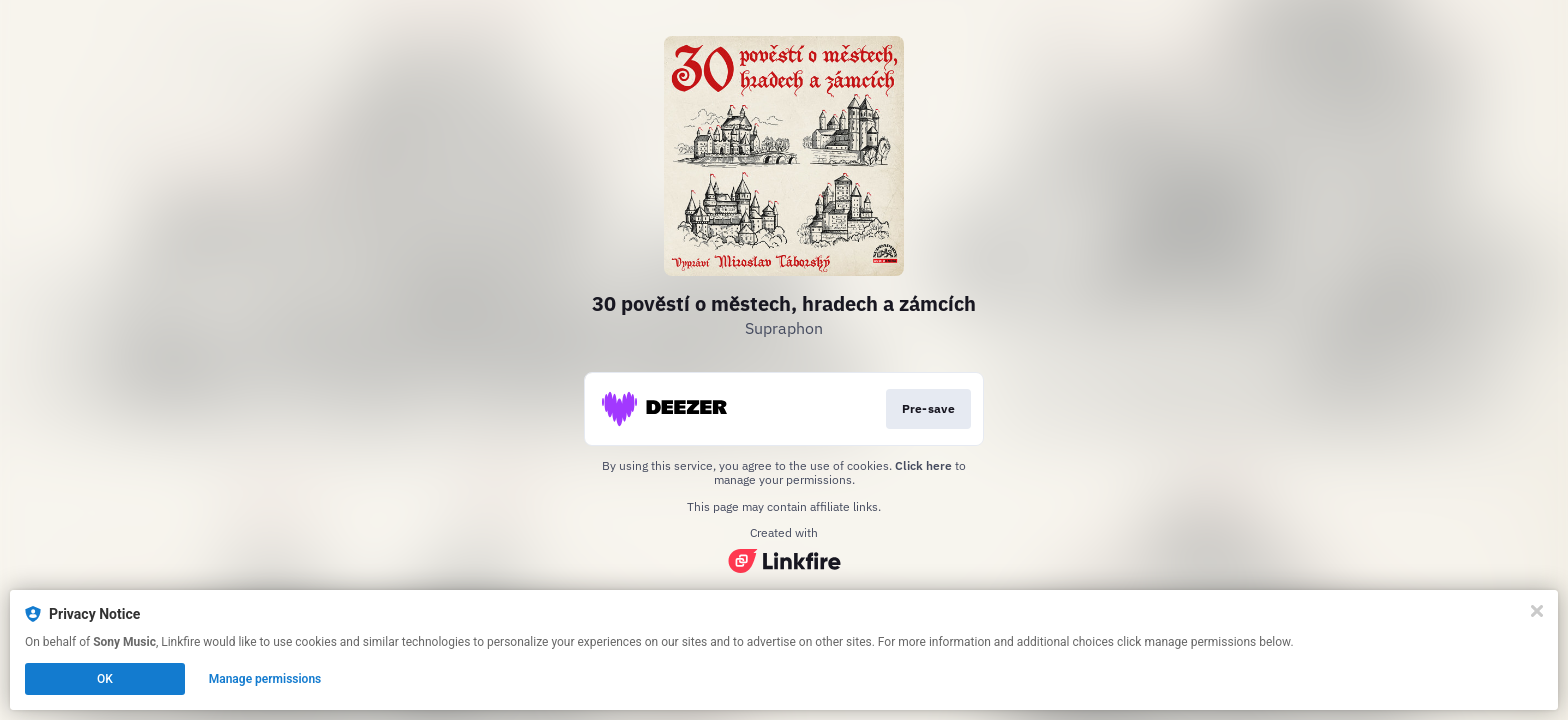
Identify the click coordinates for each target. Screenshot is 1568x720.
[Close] (1537, 611)
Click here (923, 465)
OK (105, 679)
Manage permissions (265, 679)
